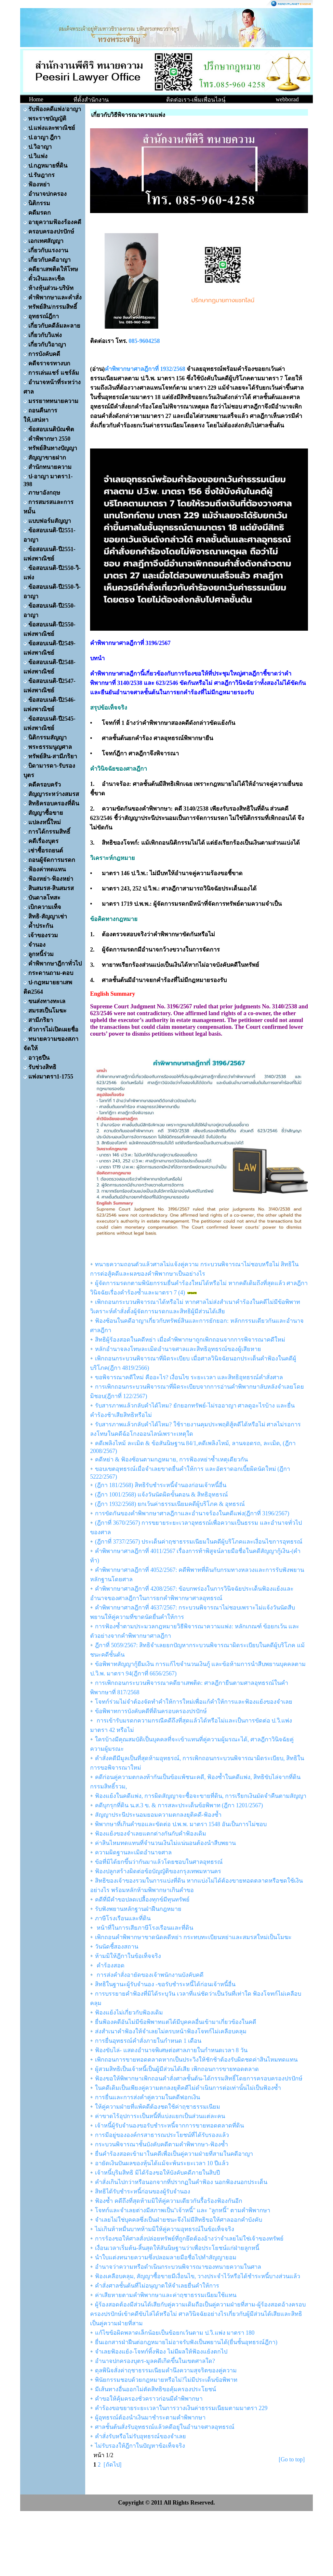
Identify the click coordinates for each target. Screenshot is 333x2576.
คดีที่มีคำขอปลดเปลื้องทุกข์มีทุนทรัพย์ (142, 1899)
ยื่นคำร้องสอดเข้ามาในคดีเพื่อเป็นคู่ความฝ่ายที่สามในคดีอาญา (174, 2154)
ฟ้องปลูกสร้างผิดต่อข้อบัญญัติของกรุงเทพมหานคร (158, 1871)
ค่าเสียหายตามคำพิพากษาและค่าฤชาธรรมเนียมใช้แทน (165, 2295)
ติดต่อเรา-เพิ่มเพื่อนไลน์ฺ (195, 99)
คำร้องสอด (110, 1965)
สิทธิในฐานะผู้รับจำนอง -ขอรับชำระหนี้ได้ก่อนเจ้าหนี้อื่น (165, 1984)
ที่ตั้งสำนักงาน (91, 99)
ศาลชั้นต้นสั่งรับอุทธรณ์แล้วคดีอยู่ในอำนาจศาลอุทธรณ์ (164, 2427)
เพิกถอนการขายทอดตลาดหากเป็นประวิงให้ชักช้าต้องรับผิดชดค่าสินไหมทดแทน (196, 2059)
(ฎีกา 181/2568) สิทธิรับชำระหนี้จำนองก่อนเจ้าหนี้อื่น (160, 1485)
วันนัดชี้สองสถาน (116, 1946)
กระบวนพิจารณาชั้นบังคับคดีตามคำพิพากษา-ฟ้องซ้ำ (161, 2144)
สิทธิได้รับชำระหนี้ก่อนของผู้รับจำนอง (142, 2191)
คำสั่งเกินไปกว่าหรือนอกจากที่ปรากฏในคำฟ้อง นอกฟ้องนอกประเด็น (181, 2182)
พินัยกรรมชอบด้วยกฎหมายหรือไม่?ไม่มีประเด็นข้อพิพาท (166, 2380)
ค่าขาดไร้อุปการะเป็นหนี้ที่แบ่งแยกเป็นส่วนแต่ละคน (160, 2116)
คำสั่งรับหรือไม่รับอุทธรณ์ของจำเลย (140, 2436)
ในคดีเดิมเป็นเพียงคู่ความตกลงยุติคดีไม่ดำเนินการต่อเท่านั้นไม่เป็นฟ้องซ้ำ (188, 2088)
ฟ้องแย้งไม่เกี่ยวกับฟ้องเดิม (129, 2012)
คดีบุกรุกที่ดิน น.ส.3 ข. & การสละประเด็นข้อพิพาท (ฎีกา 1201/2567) (179, 1805)
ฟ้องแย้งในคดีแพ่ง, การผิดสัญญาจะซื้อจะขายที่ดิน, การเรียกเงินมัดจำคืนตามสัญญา (200, 1796)
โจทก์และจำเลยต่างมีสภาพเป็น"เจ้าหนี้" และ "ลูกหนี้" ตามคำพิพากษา (182, 2210)
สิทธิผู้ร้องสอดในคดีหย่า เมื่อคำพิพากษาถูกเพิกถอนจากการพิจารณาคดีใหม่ (190, 1339)
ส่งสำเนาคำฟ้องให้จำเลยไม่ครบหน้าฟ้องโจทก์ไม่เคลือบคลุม (170, 2031)
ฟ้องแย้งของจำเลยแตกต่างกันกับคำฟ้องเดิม (150, 1833)
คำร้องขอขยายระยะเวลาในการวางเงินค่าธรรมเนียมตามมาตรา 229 (181, 2408)
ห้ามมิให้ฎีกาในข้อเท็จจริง (128, 1956)
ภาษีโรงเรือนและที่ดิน (123, 1918)
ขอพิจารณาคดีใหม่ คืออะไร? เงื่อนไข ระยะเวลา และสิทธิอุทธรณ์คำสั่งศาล (189, 1377)
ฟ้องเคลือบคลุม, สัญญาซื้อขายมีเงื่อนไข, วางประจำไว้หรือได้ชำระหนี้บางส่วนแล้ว (197, 2276)
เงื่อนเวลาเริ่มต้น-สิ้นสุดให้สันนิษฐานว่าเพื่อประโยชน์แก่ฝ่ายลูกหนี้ (177, 2248)
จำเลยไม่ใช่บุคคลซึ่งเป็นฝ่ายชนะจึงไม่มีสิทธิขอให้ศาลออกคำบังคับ (178, 2219)
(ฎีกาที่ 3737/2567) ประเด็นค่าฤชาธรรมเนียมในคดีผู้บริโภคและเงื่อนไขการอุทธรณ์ (198, 1541)
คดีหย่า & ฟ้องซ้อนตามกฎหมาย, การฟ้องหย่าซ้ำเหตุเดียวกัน (171, 1459)
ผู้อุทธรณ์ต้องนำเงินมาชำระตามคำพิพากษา (150, 2417)
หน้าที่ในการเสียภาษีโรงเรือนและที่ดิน (144, 1928)
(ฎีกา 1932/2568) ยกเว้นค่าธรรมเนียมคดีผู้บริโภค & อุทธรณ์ (170, 1504)
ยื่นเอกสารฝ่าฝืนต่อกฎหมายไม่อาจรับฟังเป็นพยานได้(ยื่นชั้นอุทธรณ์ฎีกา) (186, 2342)
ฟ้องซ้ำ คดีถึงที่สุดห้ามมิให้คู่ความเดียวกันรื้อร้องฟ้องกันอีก (168, 2201)
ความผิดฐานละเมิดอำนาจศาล (133, 1852)
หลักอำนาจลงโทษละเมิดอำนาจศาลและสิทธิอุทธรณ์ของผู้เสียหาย (178, 1349)
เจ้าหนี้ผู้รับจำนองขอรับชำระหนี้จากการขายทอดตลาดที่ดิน (169, 2125)
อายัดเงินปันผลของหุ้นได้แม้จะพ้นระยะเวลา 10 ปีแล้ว (162, 2163)
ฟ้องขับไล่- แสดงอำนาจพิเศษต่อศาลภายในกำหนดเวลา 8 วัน (171, 2050)
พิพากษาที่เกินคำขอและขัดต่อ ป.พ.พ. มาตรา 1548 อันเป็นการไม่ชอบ (181, 1824)
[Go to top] (292, 2459)
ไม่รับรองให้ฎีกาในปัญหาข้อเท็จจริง (140, 2446)
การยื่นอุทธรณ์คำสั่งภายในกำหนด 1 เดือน (148, 2041)
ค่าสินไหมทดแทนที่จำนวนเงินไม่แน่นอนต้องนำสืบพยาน (165, 1843)
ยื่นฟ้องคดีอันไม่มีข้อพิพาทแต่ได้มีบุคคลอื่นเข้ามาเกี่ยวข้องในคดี (175, 2022)
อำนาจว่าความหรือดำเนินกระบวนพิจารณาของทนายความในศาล (178, 2267)
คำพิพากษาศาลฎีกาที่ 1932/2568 (145, 369)
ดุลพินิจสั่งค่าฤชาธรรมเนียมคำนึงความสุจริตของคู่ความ (166, 2370)
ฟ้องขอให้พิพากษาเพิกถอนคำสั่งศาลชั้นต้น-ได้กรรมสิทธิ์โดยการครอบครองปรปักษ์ (198, 2078)
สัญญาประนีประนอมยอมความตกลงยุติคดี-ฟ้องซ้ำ (158, 1815)
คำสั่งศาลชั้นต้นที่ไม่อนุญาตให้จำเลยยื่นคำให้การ (157, 2285)
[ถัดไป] (113, 2464)
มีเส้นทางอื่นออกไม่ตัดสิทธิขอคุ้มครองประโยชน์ (155, 2389)
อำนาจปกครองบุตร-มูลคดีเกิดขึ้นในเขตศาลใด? (155, 2361)
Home (36, 99)
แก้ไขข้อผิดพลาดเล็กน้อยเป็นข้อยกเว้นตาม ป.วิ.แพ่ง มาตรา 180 (175, 2333)
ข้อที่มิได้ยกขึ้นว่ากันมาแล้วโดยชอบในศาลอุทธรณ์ (159, 1862)
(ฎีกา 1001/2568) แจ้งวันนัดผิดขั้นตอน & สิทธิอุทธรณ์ (161, 1494)
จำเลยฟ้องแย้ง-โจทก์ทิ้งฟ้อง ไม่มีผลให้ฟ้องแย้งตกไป (161, 2351)
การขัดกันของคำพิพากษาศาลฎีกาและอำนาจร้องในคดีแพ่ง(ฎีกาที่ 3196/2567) (192, 1513)
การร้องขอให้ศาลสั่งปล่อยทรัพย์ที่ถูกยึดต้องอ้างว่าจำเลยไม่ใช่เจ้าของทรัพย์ (189, 2238)
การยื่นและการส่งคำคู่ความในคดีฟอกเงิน (147, 2097)
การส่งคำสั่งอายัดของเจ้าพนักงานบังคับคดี (149, 1975)
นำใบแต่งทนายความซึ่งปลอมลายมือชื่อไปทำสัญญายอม (165, 2257)
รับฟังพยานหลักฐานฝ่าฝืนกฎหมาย (138, 1909)
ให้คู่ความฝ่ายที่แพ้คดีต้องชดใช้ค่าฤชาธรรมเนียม (157, 2106)
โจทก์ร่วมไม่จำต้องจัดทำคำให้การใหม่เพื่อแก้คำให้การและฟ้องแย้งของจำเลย (193, 1701)
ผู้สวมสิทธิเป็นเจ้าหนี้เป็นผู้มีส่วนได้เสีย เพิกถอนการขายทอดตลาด (177, 2069)
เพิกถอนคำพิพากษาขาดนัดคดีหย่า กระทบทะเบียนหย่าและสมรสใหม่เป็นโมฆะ (193, 1937)
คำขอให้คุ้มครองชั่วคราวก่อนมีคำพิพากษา (149, 2398)
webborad (287, 99)
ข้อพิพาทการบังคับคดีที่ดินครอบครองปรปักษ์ (151, 1711)
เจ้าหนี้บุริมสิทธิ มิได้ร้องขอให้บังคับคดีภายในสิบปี (157, 2172)
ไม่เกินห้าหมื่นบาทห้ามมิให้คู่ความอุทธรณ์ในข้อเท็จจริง (164, 2229)
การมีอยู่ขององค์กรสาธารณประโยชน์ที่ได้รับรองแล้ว (162, 2135)
